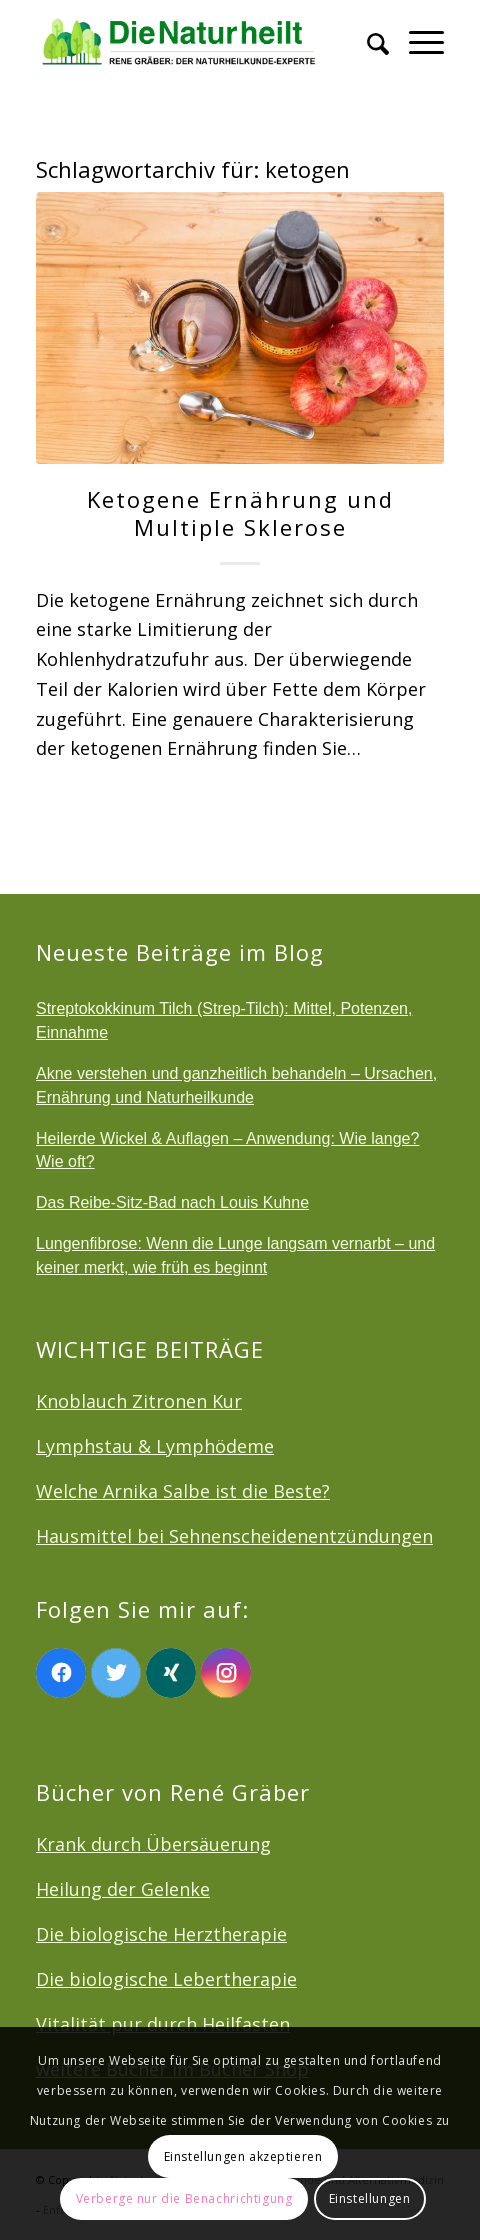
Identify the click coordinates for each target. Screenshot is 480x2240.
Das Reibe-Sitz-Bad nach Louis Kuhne (172, 1202)
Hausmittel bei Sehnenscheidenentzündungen (234, 1536)
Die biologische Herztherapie (161, 1934)
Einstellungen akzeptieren (243, 2156)
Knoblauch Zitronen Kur (139, 1401)
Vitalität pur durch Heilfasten (163, 2024)
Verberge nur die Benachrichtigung (184, 2198)
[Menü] (416, 40)
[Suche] (368, 40)
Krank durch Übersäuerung (153, 1844)
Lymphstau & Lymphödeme (155, 1446)
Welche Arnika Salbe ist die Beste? (183, 1491)
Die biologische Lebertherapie (166, 1979)
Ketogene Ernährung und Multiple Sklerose (240, 513)
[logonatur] (199, 40)
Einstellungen (370, 2198)
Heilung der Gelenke (123, 1889)
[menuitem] (368, 40)
